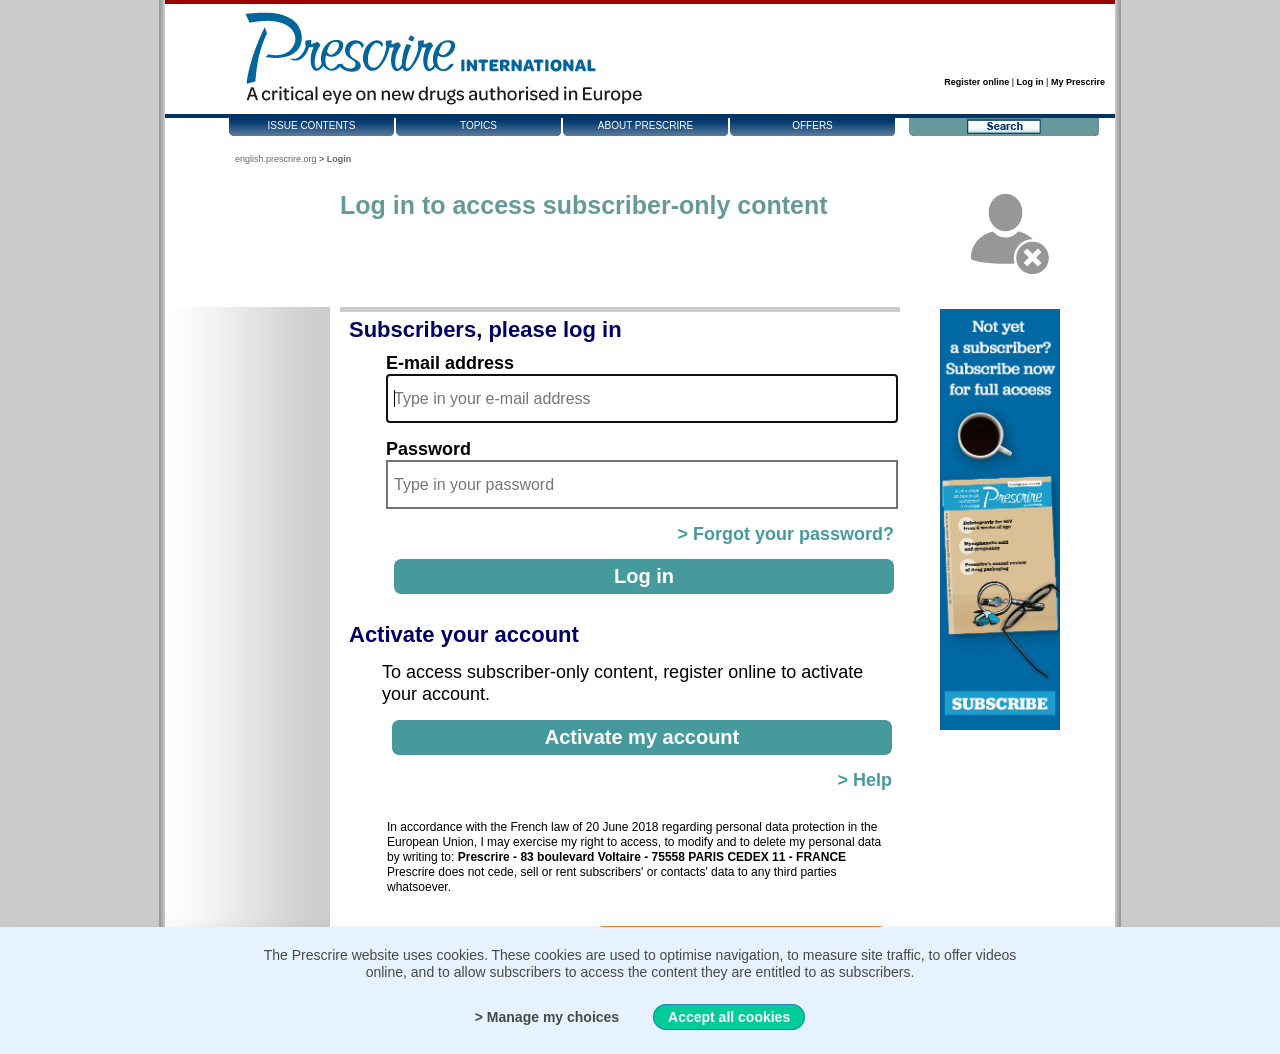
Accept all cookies (729, 1017)
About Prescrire (645, 125)
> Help (864, 780)
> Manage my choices (547, 1017)
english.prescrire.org (276, 159)
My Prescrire (1078, 82)
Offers (812, 125)
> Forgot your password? (785, 534)
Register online (976, 82)
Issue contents (312, 125)
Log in (1030, 82)
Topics (478, 125)
